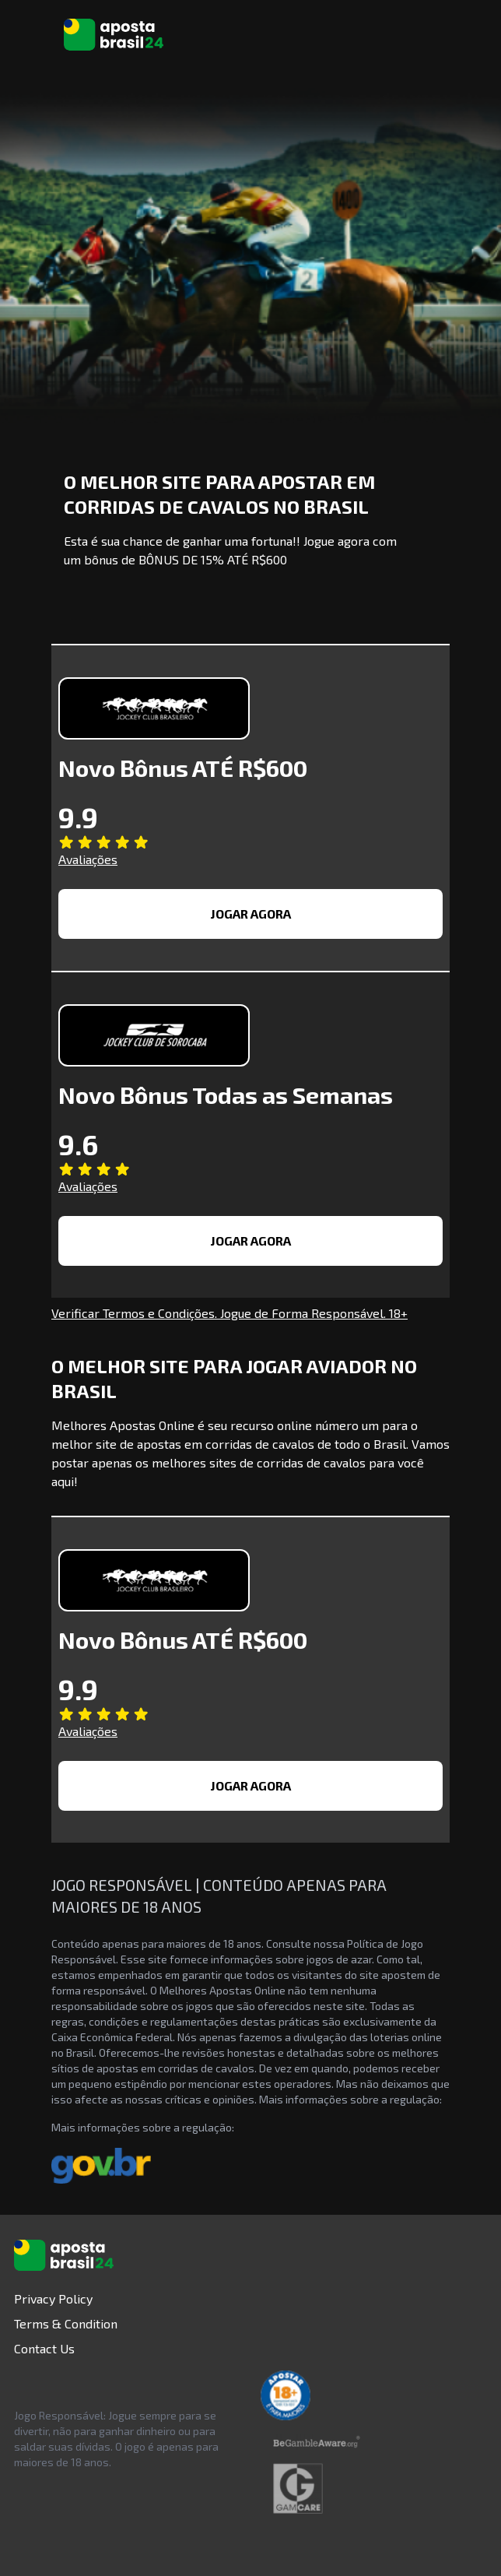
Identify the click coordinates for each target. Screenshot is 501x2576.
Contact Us (44, 2348)
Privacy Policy (53, 2298)
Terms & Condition (65, 2323)
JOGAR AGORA (251, 913)
